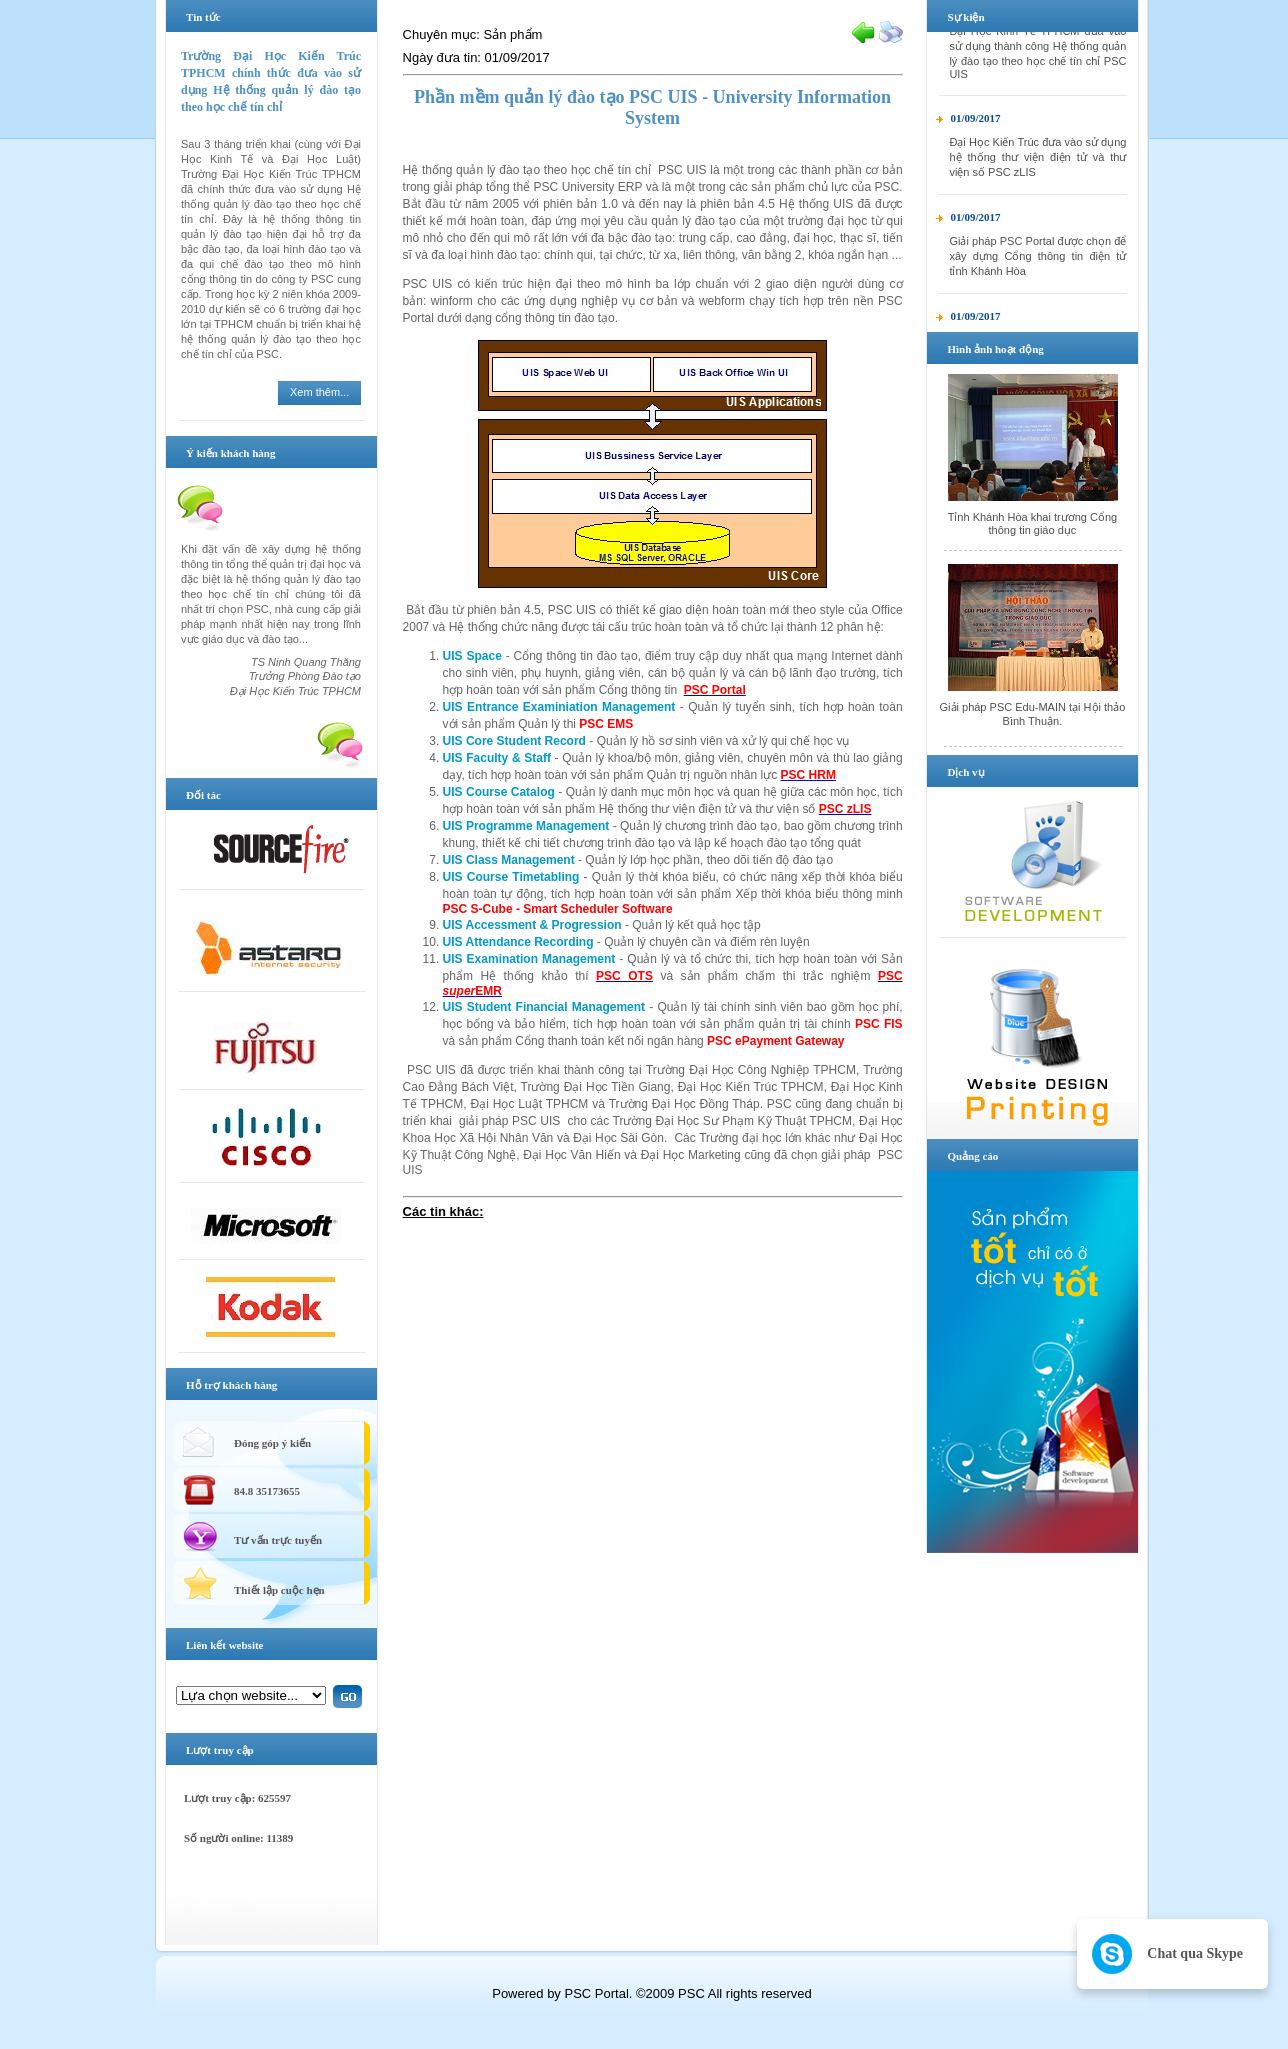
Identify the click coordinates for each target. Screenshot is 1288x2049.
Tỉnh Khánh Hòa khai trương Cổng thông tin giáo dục (1033, 523)
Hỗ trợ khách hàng (231, 1385)
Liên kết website (225, 1645)
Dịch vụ (965, 772)
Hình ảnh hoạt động (995, 349)
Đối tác (203, 795)
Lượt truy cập (220, 1750)
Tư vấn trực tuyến (278, 1540)
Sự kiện (965, 17)
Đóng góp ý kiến (272, 1443)
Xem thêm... (319, 392)
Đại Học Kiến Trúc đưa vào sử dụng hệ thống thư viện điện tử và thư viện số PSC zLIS (1037, 166)
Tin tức (203, 17)
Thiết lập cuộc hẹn (279, 1590)
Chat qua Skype (1195, 1953)
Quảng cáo (972, 1156)
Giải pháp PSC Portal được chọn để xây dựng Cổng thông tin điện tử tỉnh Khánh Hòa (1037, 265)
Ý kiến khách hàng (230, 453)
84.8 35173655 (267, 1491)
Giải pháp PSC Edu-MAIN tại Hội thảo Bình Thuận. (1033, 713)
